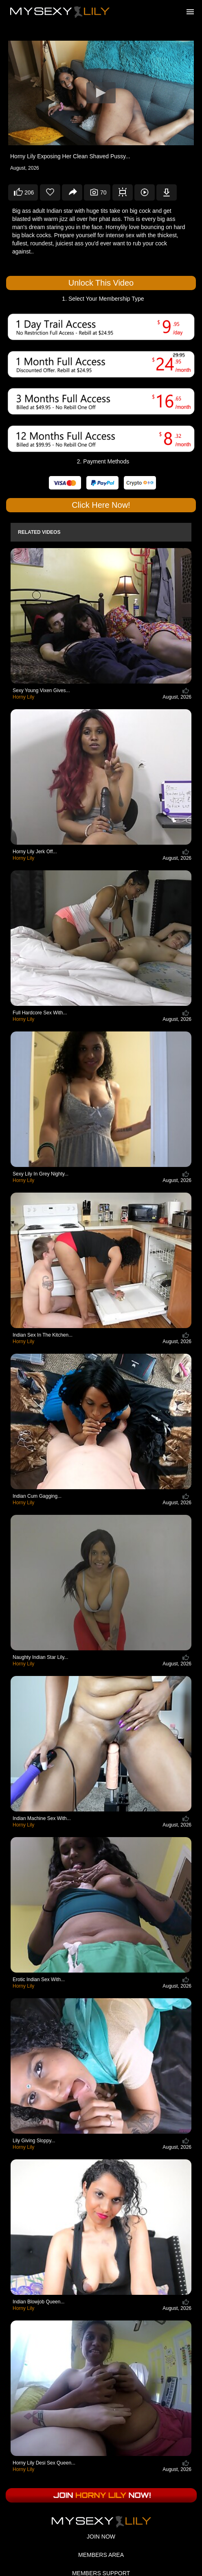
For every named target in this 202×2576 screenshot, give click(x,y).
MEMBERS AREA (101, 2555)
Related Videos (39, 532)
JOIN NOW (101, 2536)
